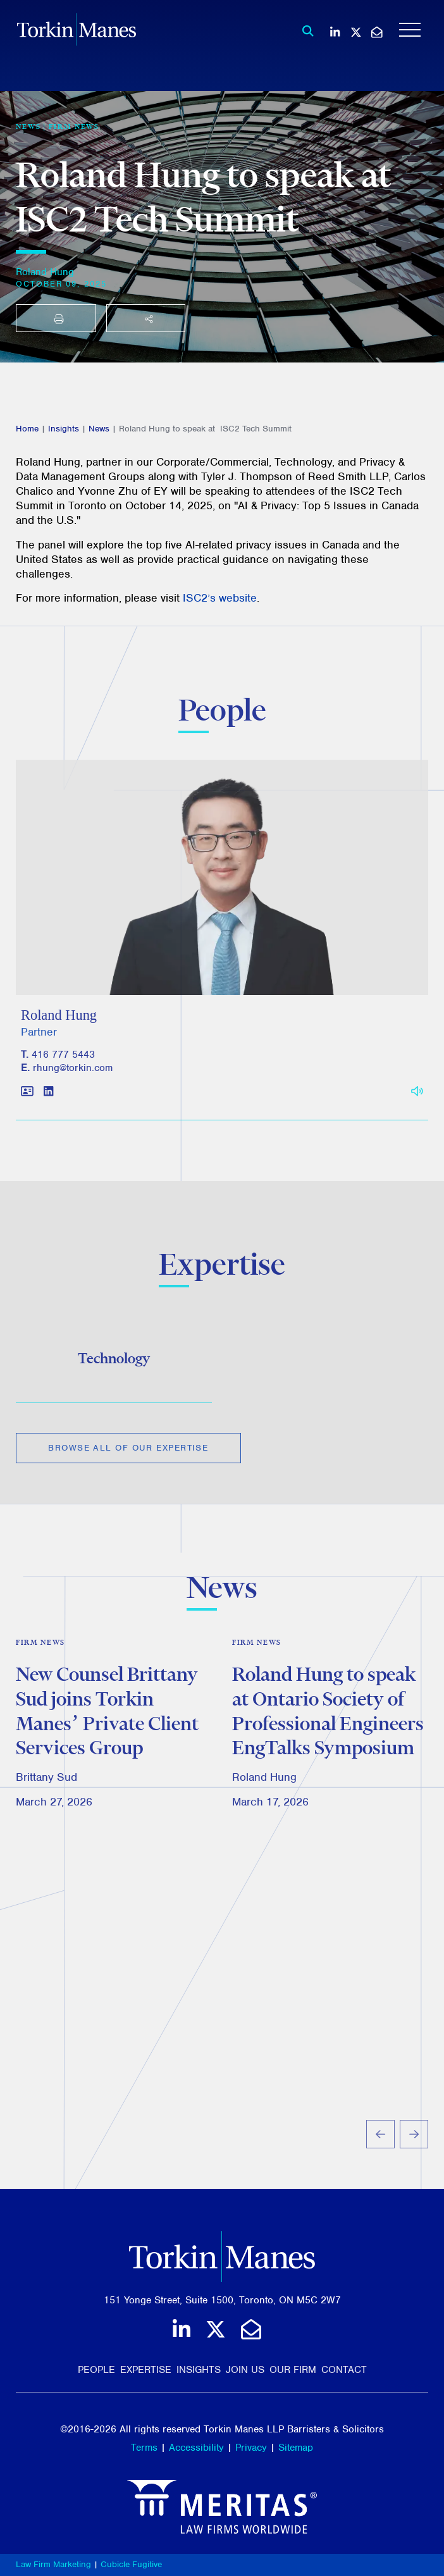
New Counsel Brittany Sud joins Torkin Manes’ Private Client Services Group (107, 1732)
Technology (114, 1366)
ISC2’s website (220, 598)
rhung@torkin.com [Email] (73, 1083)
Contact (344, 2369)
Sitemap (295, 2447)
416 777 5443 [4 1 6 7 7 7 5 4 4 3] (63, 1070)
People (96, 2369)
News (99, 428)
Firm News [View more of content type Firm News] (74, 126)
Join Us (245, 2369)
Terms (144, 2447)
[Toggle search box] (304, 31)
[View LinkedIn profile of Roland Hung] (48, 1108)
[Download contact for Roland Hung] (27, 1108)
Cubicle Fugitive (131, 2564)
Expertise (145, 2369)
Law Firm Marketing (53, 2564)
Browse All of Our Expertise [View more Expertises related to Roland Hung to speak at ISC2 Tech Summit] (128, 1456)
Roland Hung (45, 272)
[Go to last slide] (380, 2155)
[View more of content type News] (28, 126)
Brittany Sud (46, 1798)
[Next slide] (414, 2155)
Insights (63, 428)
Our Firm (292, 2369)
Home (27, 428)
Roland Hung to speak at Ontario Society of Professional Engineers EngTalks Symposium (328, 1732)
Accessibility (196, 2447)
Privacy (251, 2447)
